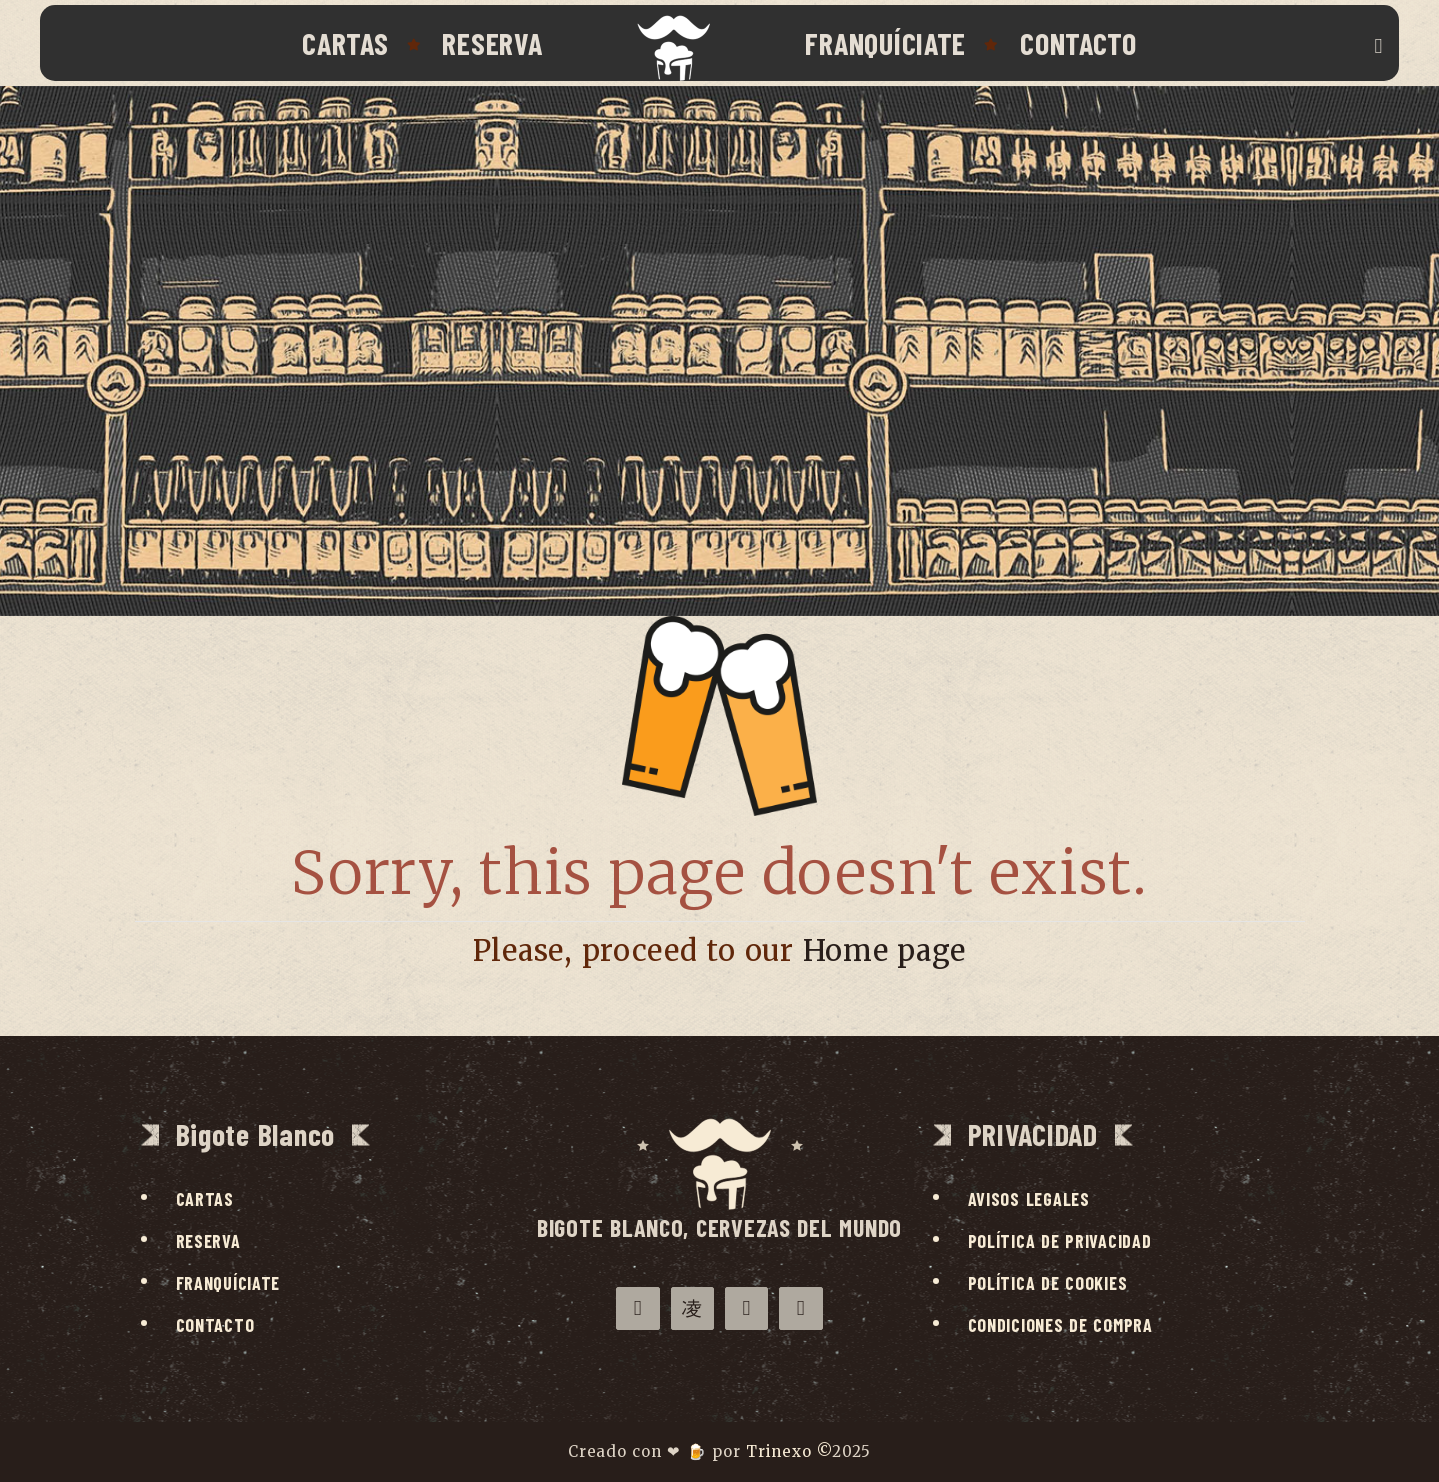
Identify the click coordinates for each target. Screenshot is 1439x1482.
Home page (885, 951)
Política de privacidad (1060, 1241)
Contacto (1078, 43)
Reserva (492, 43)
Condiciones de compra (1060, 1325)
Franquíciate (885, 43)
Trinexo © (789, 1451)
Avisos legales (1029, 1199)
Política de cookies (1048, 1283)
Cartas (345, 43)
